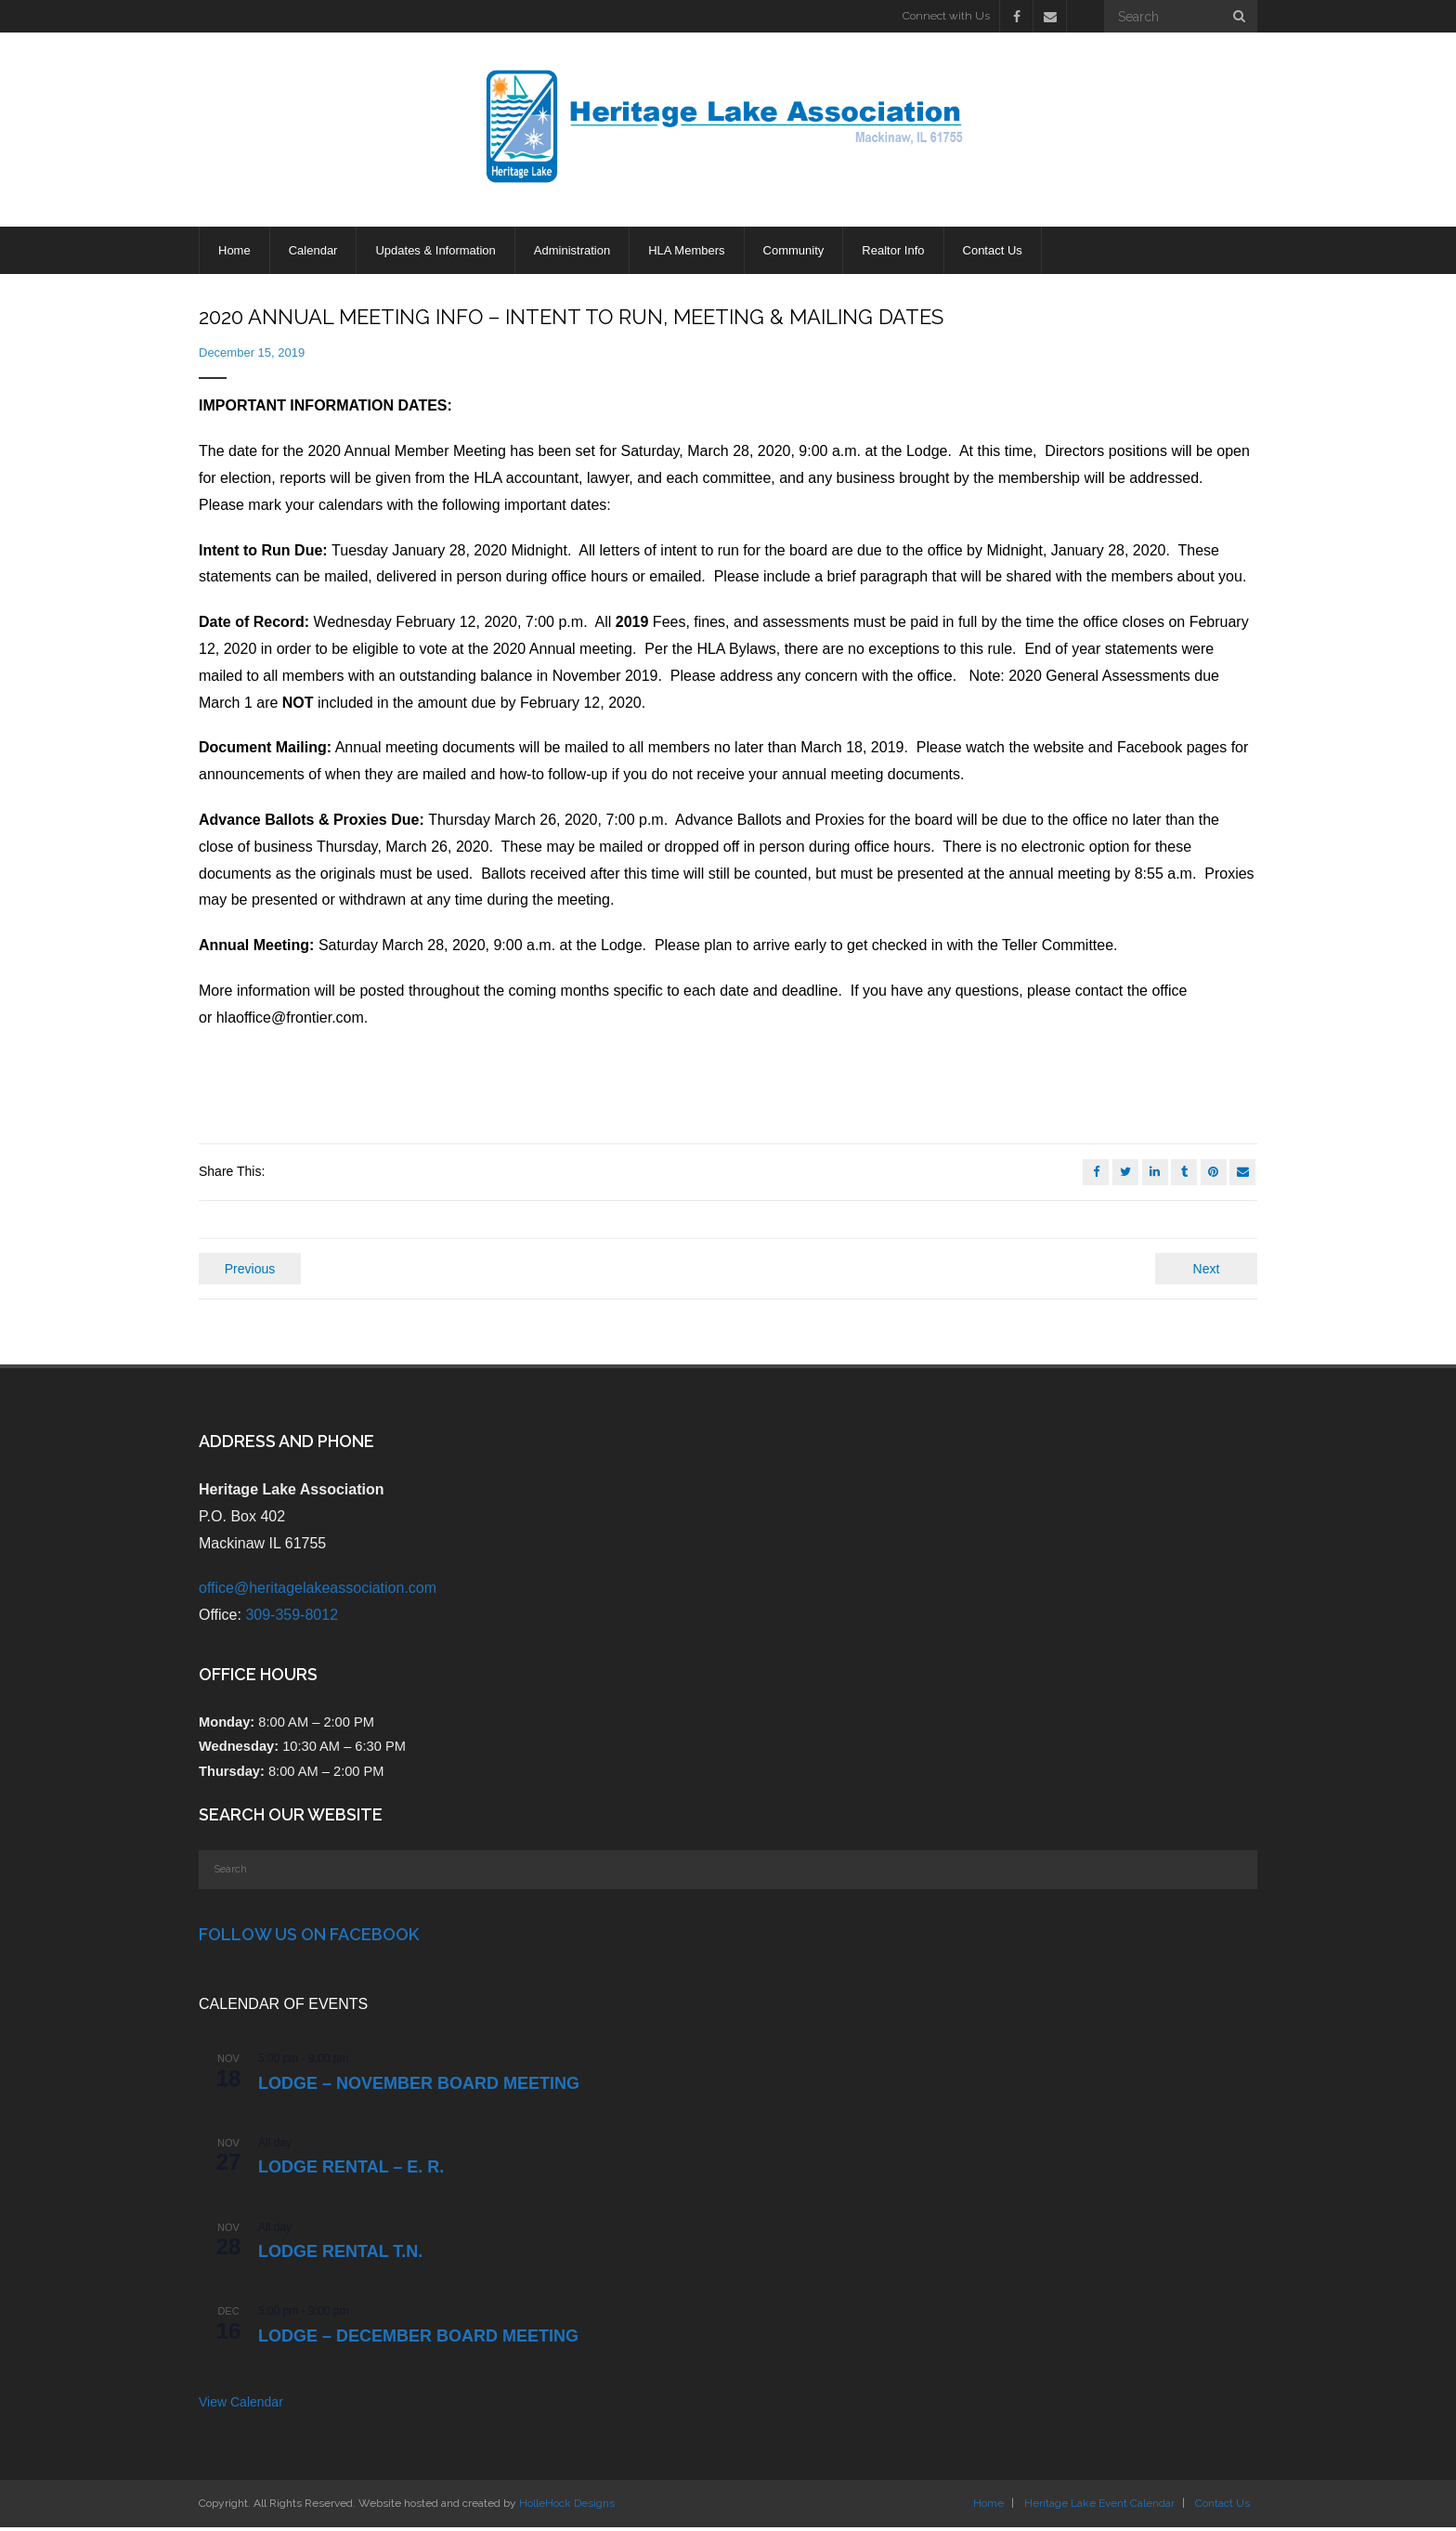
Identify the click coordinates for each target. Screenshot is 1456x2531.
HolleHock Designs (567, 2506)
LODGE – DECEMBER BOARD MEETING (418, 2339)
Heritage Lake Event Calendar (1099, 2506)
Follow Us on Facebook (309, 1938)
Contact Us (1222, 2506)
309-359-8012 (291, 1618)
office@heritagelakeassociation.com (317, 1591)
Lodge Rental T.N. (340, 2255)
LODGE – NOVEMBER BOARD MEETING (418, 2087)
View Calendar (241, 2405)
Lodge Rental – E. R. (351, 2170)
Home (988, 2506)
